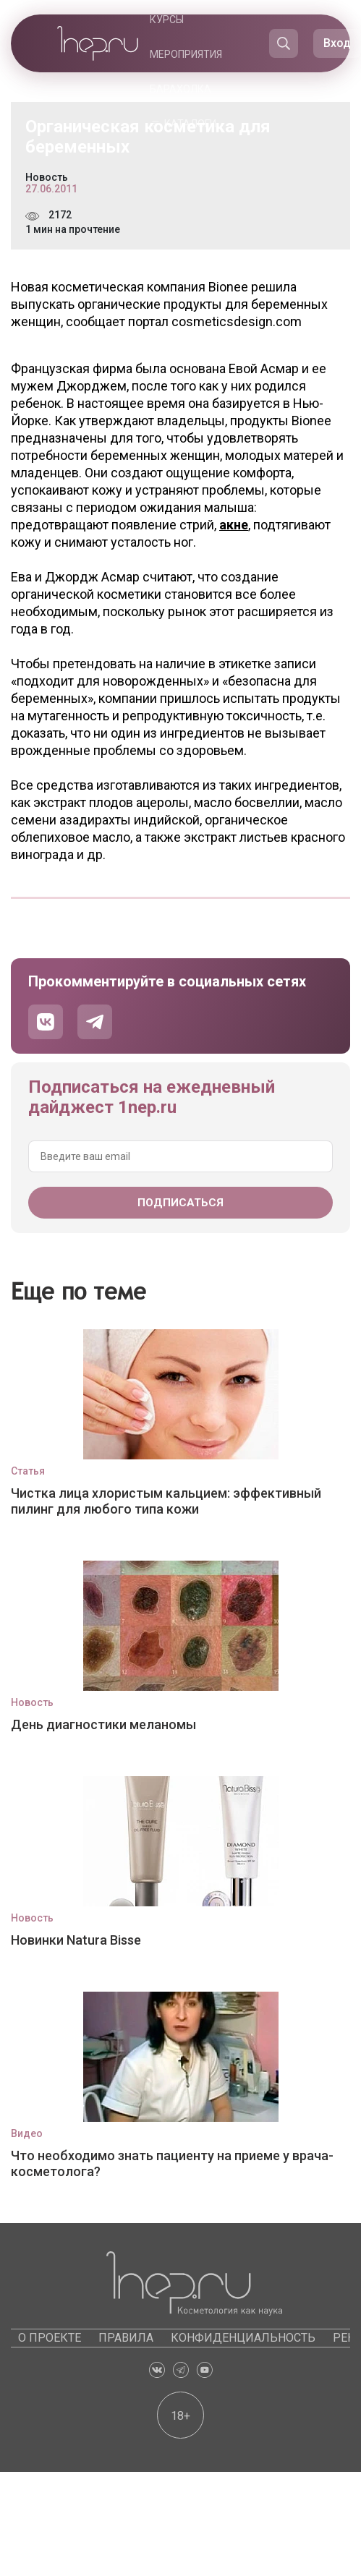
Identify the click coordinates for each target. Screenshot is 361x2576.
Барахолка (180, 89)
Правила (125, 2338)
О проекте (49, 2338)
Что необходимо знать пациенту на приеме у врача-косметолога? (172, 2163)
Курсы (167, 19)
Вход (337, 43)
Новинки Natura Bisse (76, 1940)
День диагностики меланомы (103, 1724)
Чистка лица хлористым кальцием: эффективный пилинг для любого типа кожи (166, 1501)
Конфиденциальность (243, 2338)
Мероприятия (186, 54)
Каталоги (190, 123)
